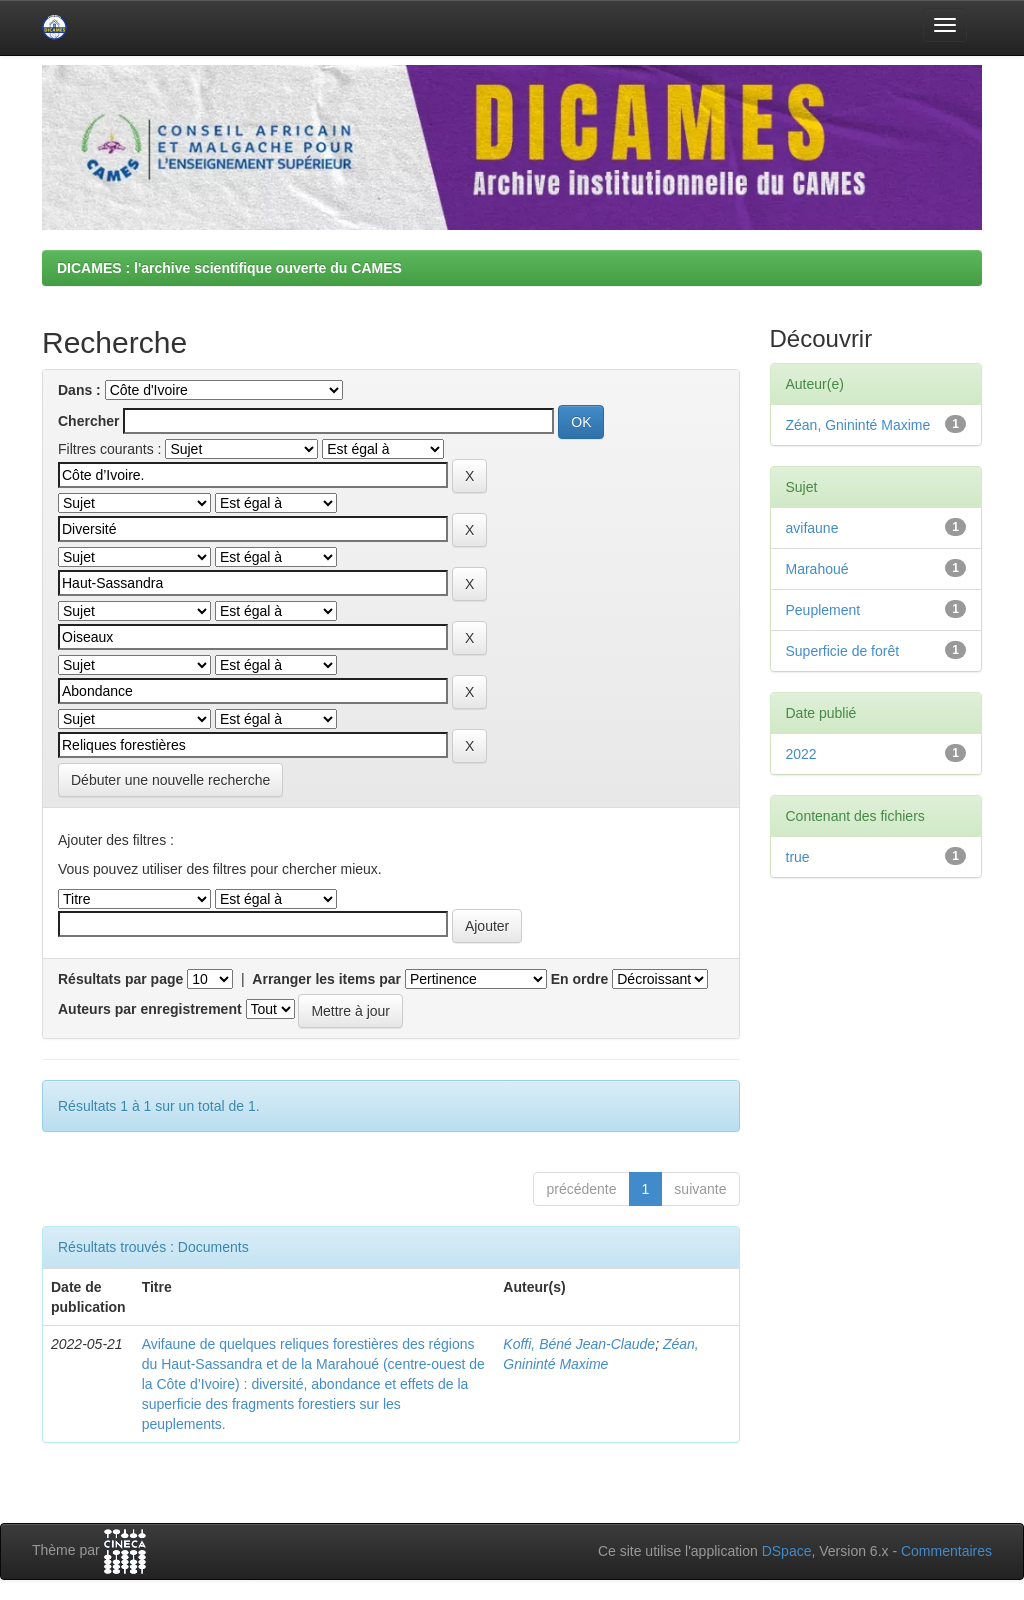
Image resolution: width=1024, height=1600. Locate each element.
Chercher (88, 421)
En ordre (580, 979)
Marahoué (817, 569)
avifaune (812, 528)
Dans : (79, 390)
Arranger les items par (326, 979)
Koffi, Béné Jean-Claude (579, 1344)
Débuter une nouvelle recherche (170, 780)
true (798, 857)
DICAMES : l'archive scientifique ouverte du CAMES (229, 268)
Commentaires (946, 1551)
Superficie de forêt (843, 651)
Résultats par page (120, 979)
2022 (801, 754)
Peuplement (823, 610)
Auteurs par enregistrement (150, 1009)
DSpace (787, 1551)
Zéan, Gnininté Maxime (858, 425)
